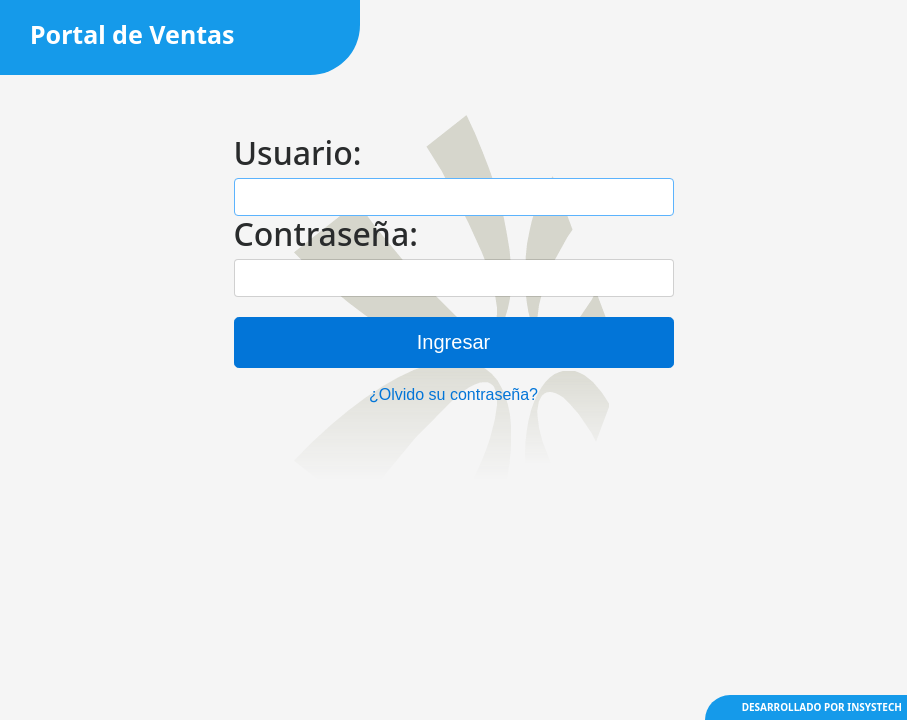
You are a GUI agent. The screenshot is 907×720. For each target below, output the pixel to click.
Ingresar (453, 342)
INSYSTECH (874, 707)
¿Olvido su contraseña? (453, 394)
